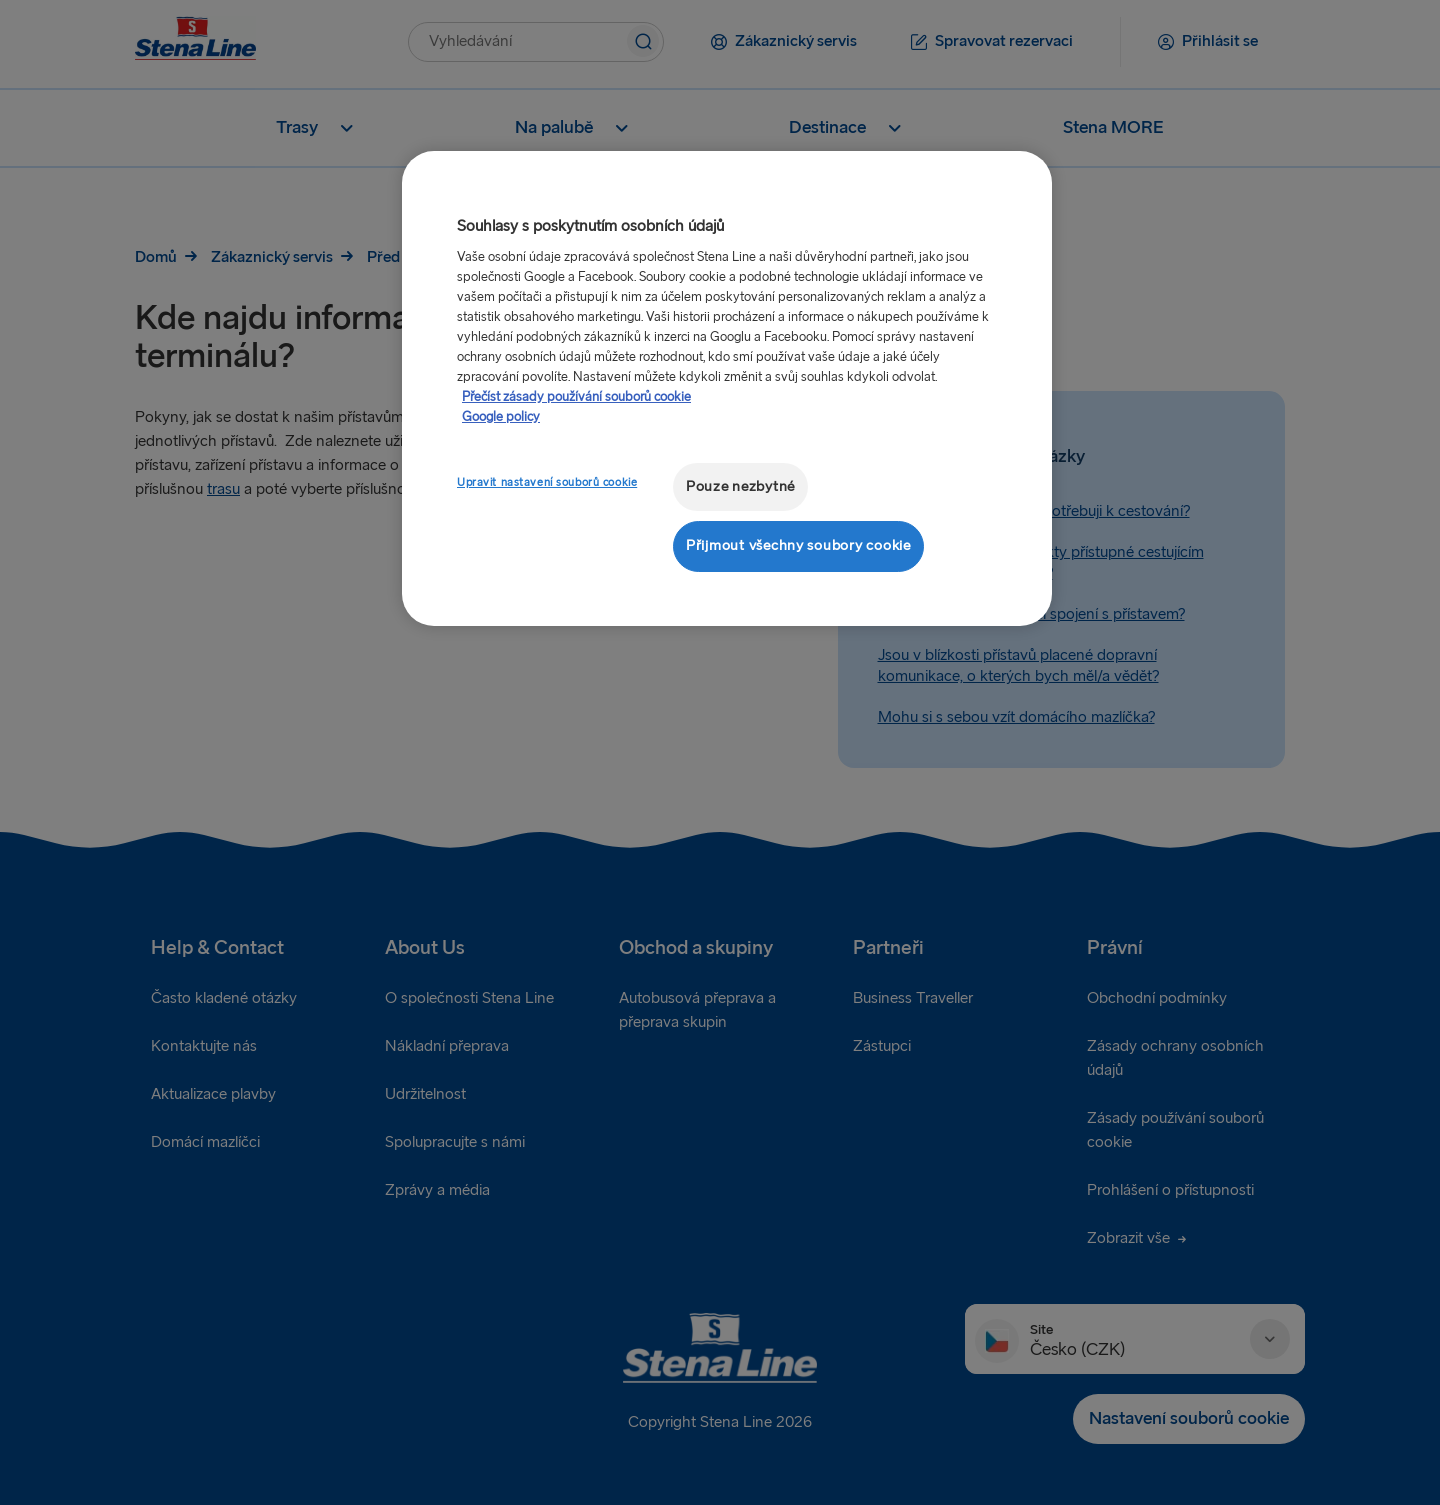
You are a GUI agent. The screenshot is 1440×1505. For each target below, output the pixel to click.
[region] (727, 388)
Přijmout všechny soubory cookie (798, 545)
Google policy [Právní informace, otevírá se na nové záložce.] (501, 417)
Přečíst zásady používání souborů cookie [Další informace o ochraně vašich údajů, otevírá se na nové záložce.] (576, 397)
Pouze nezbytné (740, 486)
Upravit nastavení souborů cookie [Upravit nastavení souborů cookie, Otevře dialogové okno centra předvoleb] (547, 482)
